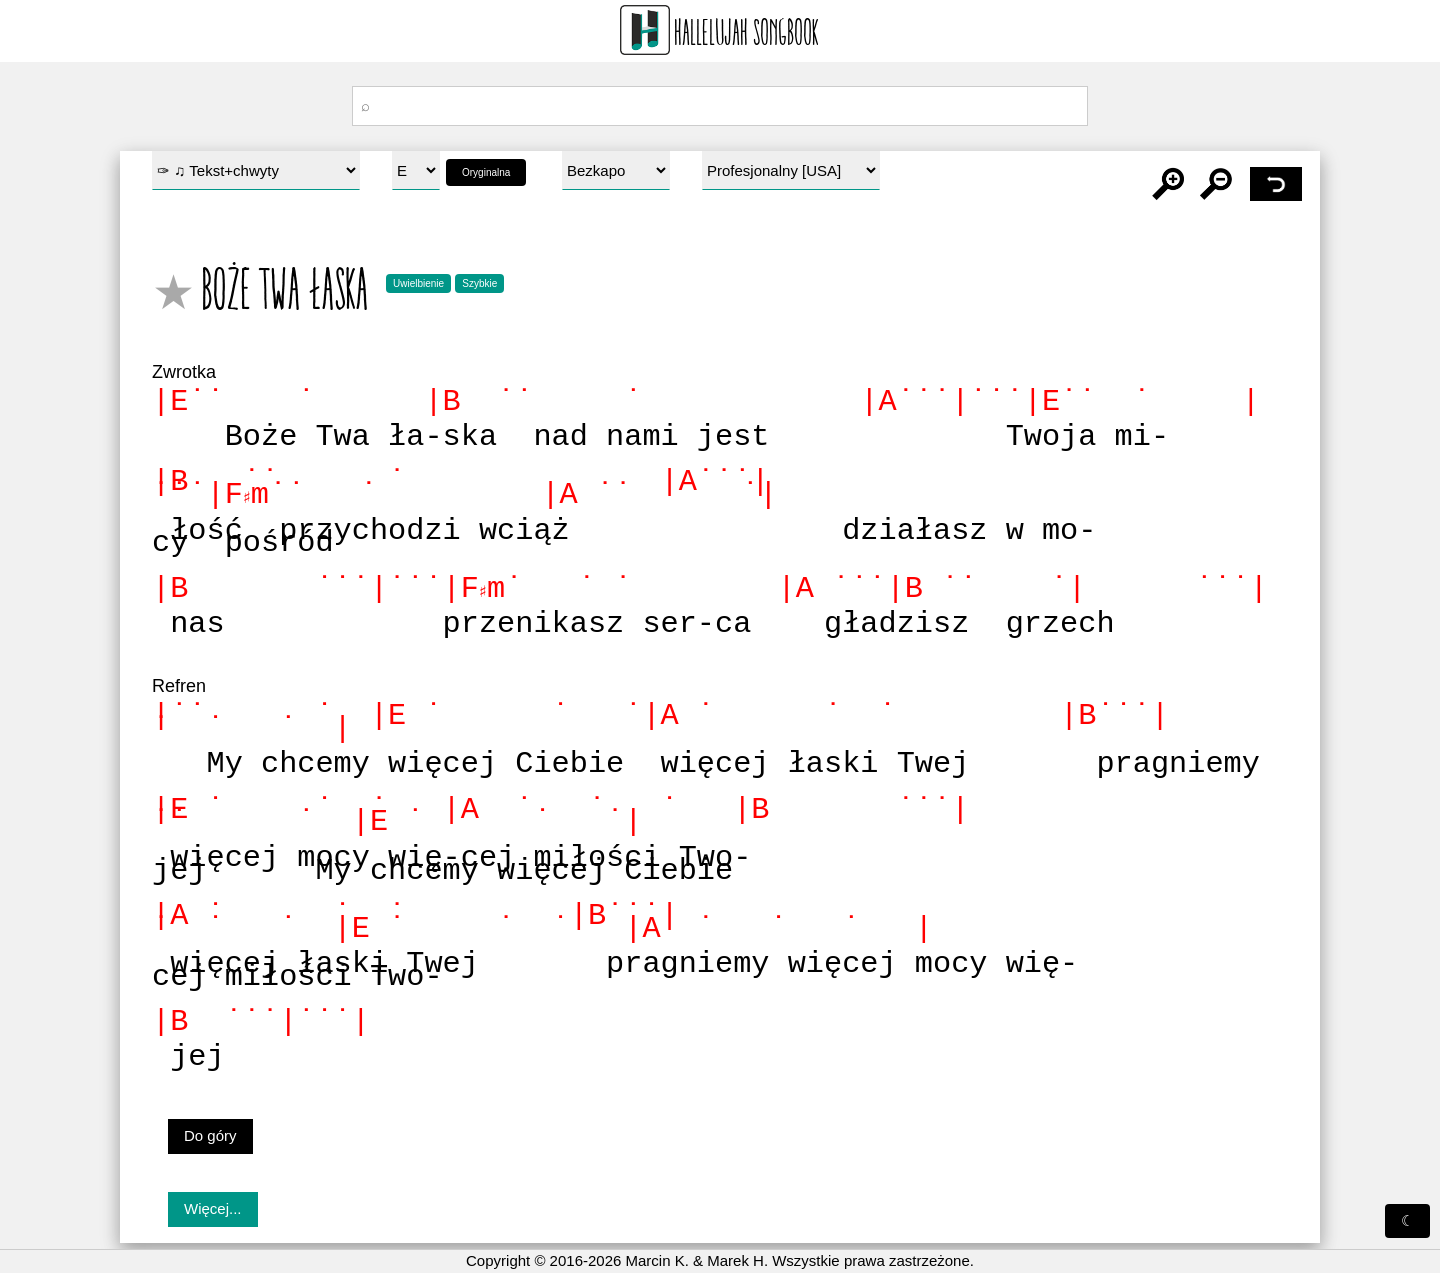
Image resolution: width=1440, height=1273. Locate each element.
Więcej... (213, 1208)
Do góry (210, 1135)
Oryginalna (486, 172)
